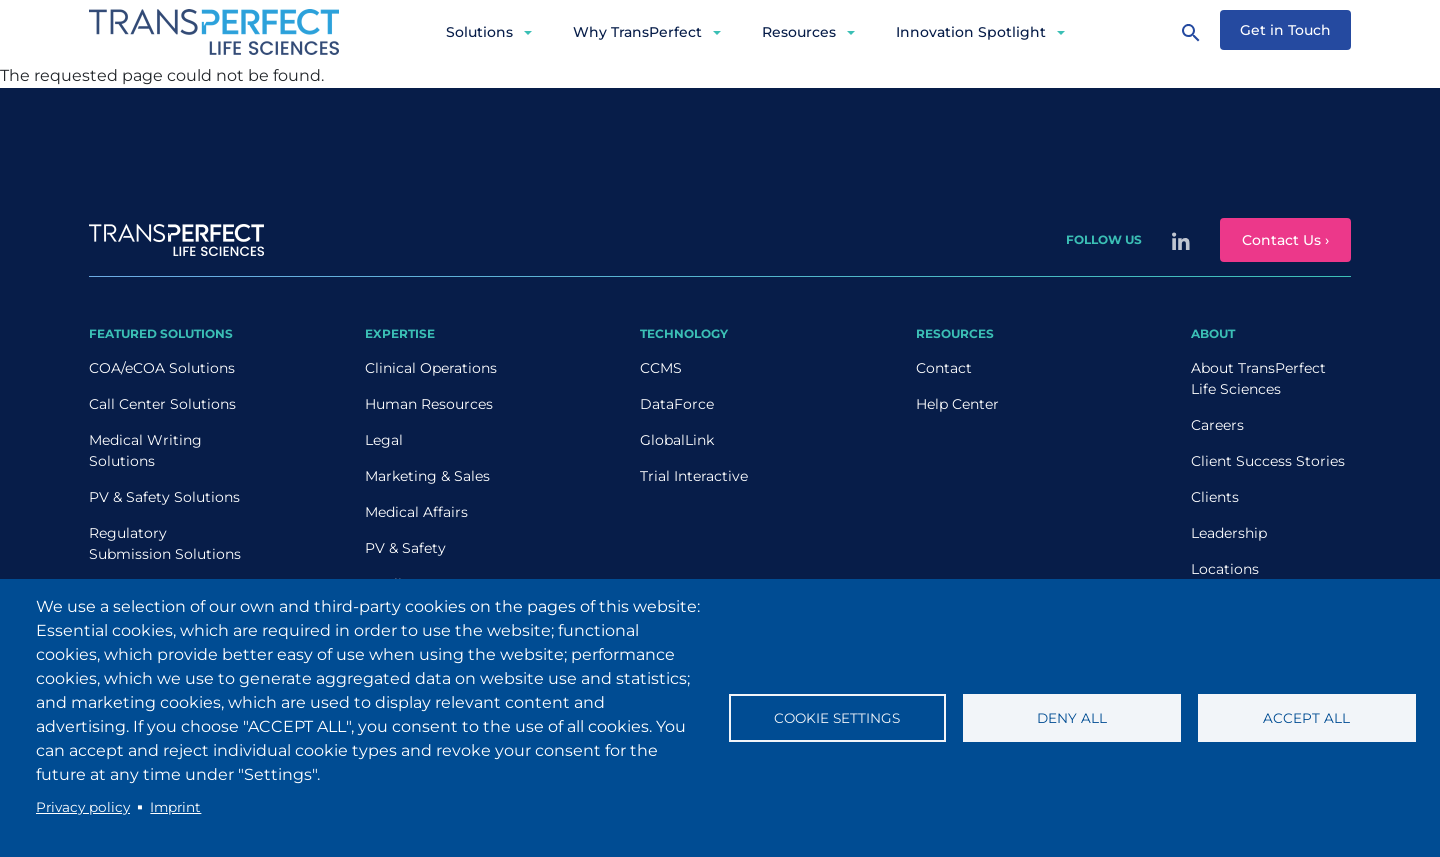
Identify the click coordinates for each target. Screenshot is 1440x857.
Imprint (175, 807)
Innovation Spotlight (971, 32)
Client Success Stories (1268, 461)
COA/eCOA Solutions (162, 368)
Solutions (479, 32)
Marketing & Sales (427, 476)
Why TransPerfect (637, 32)
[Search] (1191, 32)
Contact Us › (1285, 240)
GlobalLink (677, 440)
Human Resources (429, 404)
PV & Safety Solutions (164, 497)
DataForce (677, 404)
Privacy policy (83, 807)
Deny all (1072, 718)
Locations (1225, 569)
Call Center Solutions (162, 404)
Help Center (957, 404)
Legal (384, 440)
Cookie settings (837, 718)
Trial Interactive (694, 476)
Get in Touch (1285, 30)
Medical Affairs (416, 512)
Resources (799, 32)
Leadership (1229, 533)
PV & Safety (405, 548)
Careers (1217, 425)
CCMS (661, 368)
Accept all (1306, 718)
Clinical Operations (431, 368)
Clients (1215, 497)
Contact (944, 368)
